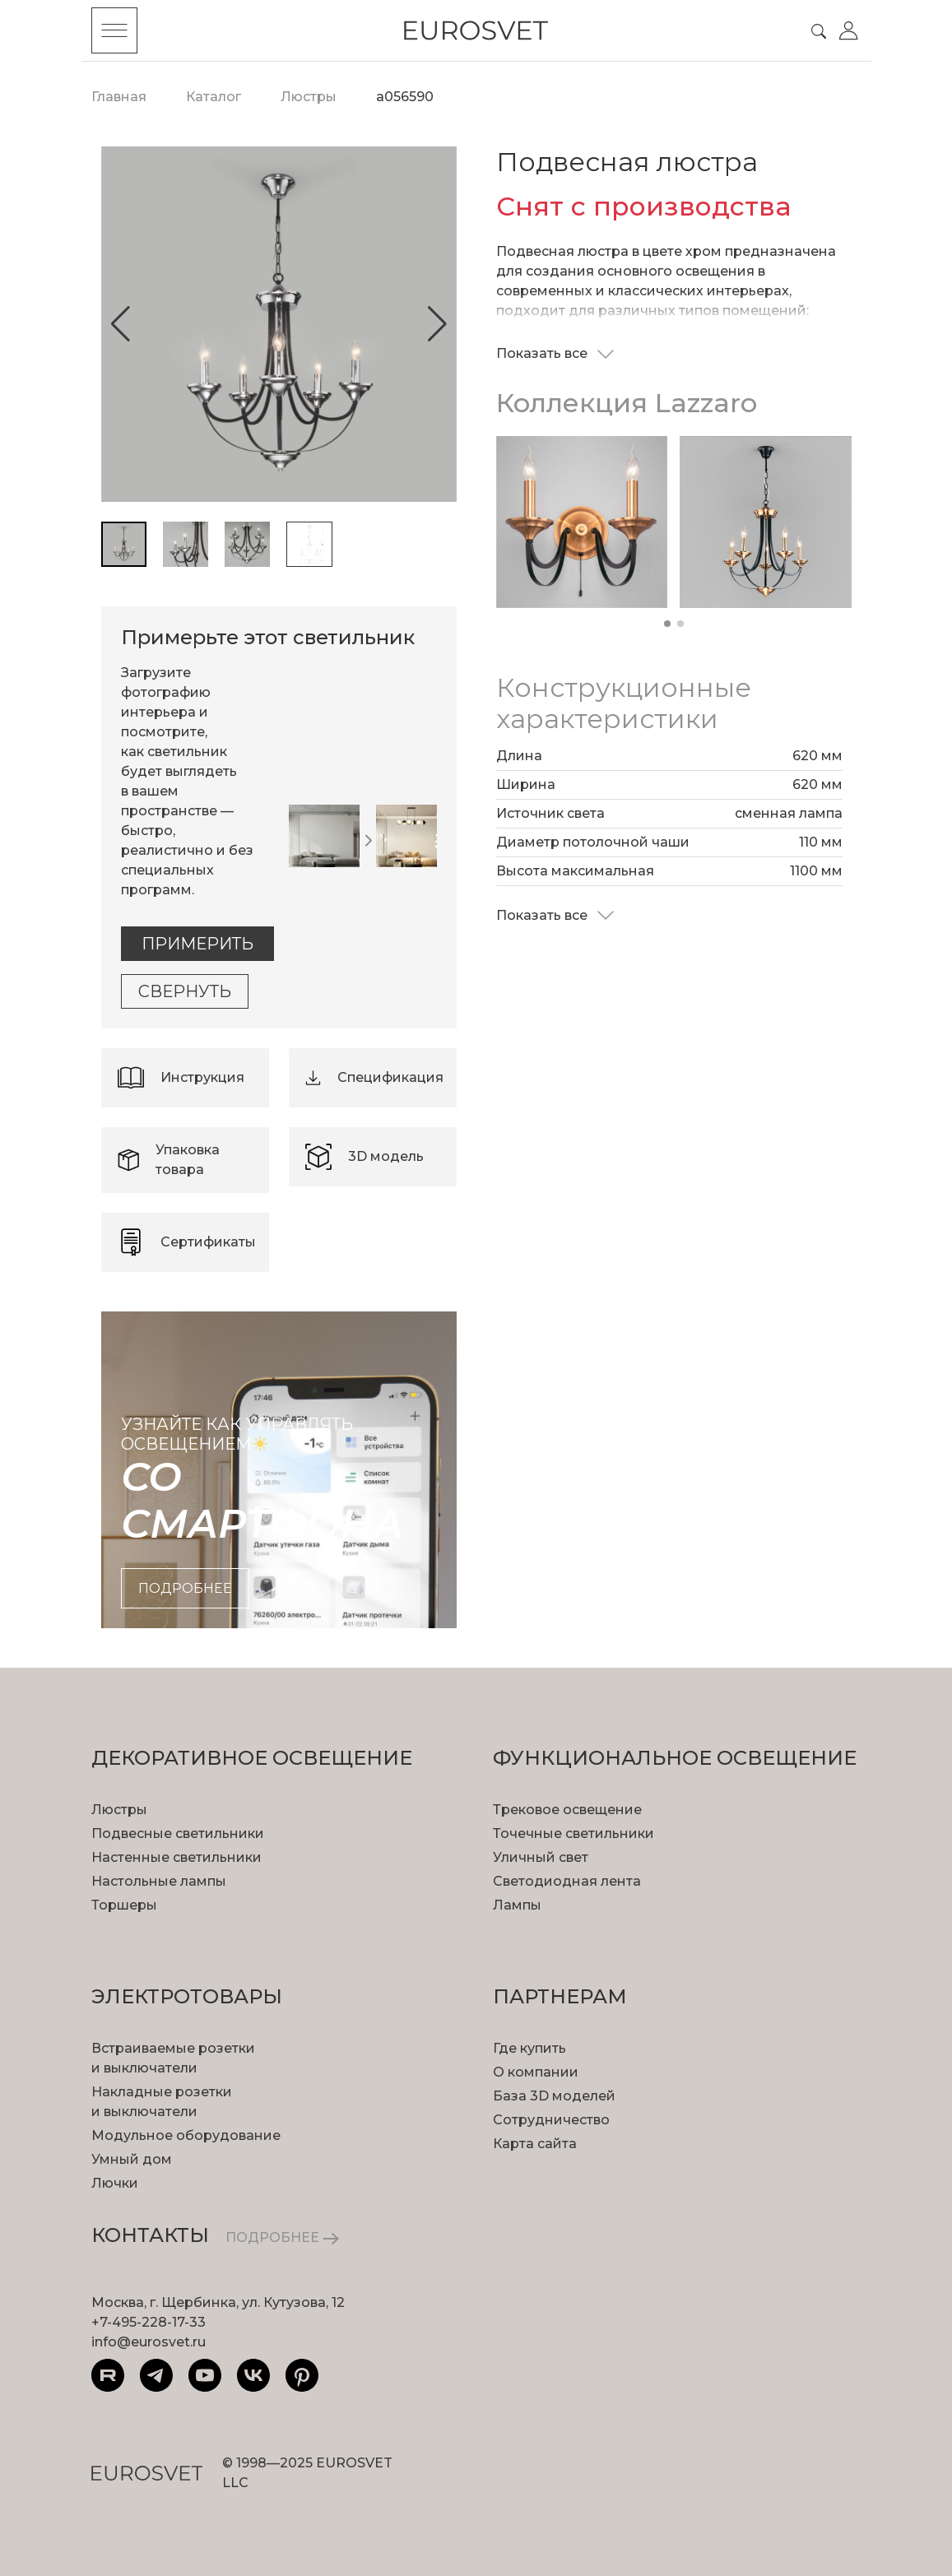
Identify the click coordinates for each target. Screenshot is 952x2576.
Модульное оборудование (186, 2135)
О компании (535, 2072)
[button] (120, 324)
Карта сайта (535, 2143)
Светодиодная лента (567, 1881)
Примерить (197, 944)
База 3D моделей (554, 2096)
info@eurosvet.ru (148, 2342)
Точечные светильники (573, 1833)
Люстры (119, 1809)
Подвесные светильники (177, 1833)
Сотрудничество (551, 2120)
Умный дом (131, 2159)
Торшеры (124, 1905)
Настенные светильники (176, 1857)
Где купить (529, 2048)
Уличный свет (540, 1857)
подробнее (185, 1588)
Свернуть (184, 991)
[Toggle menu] (114, 30)
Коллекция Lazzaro (626, 403)
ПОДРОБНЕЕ (282, 2237)
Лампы (517, 1905)
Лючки (114, 2183)
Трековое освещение (567, 1809)
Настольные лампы (158, 1881)
